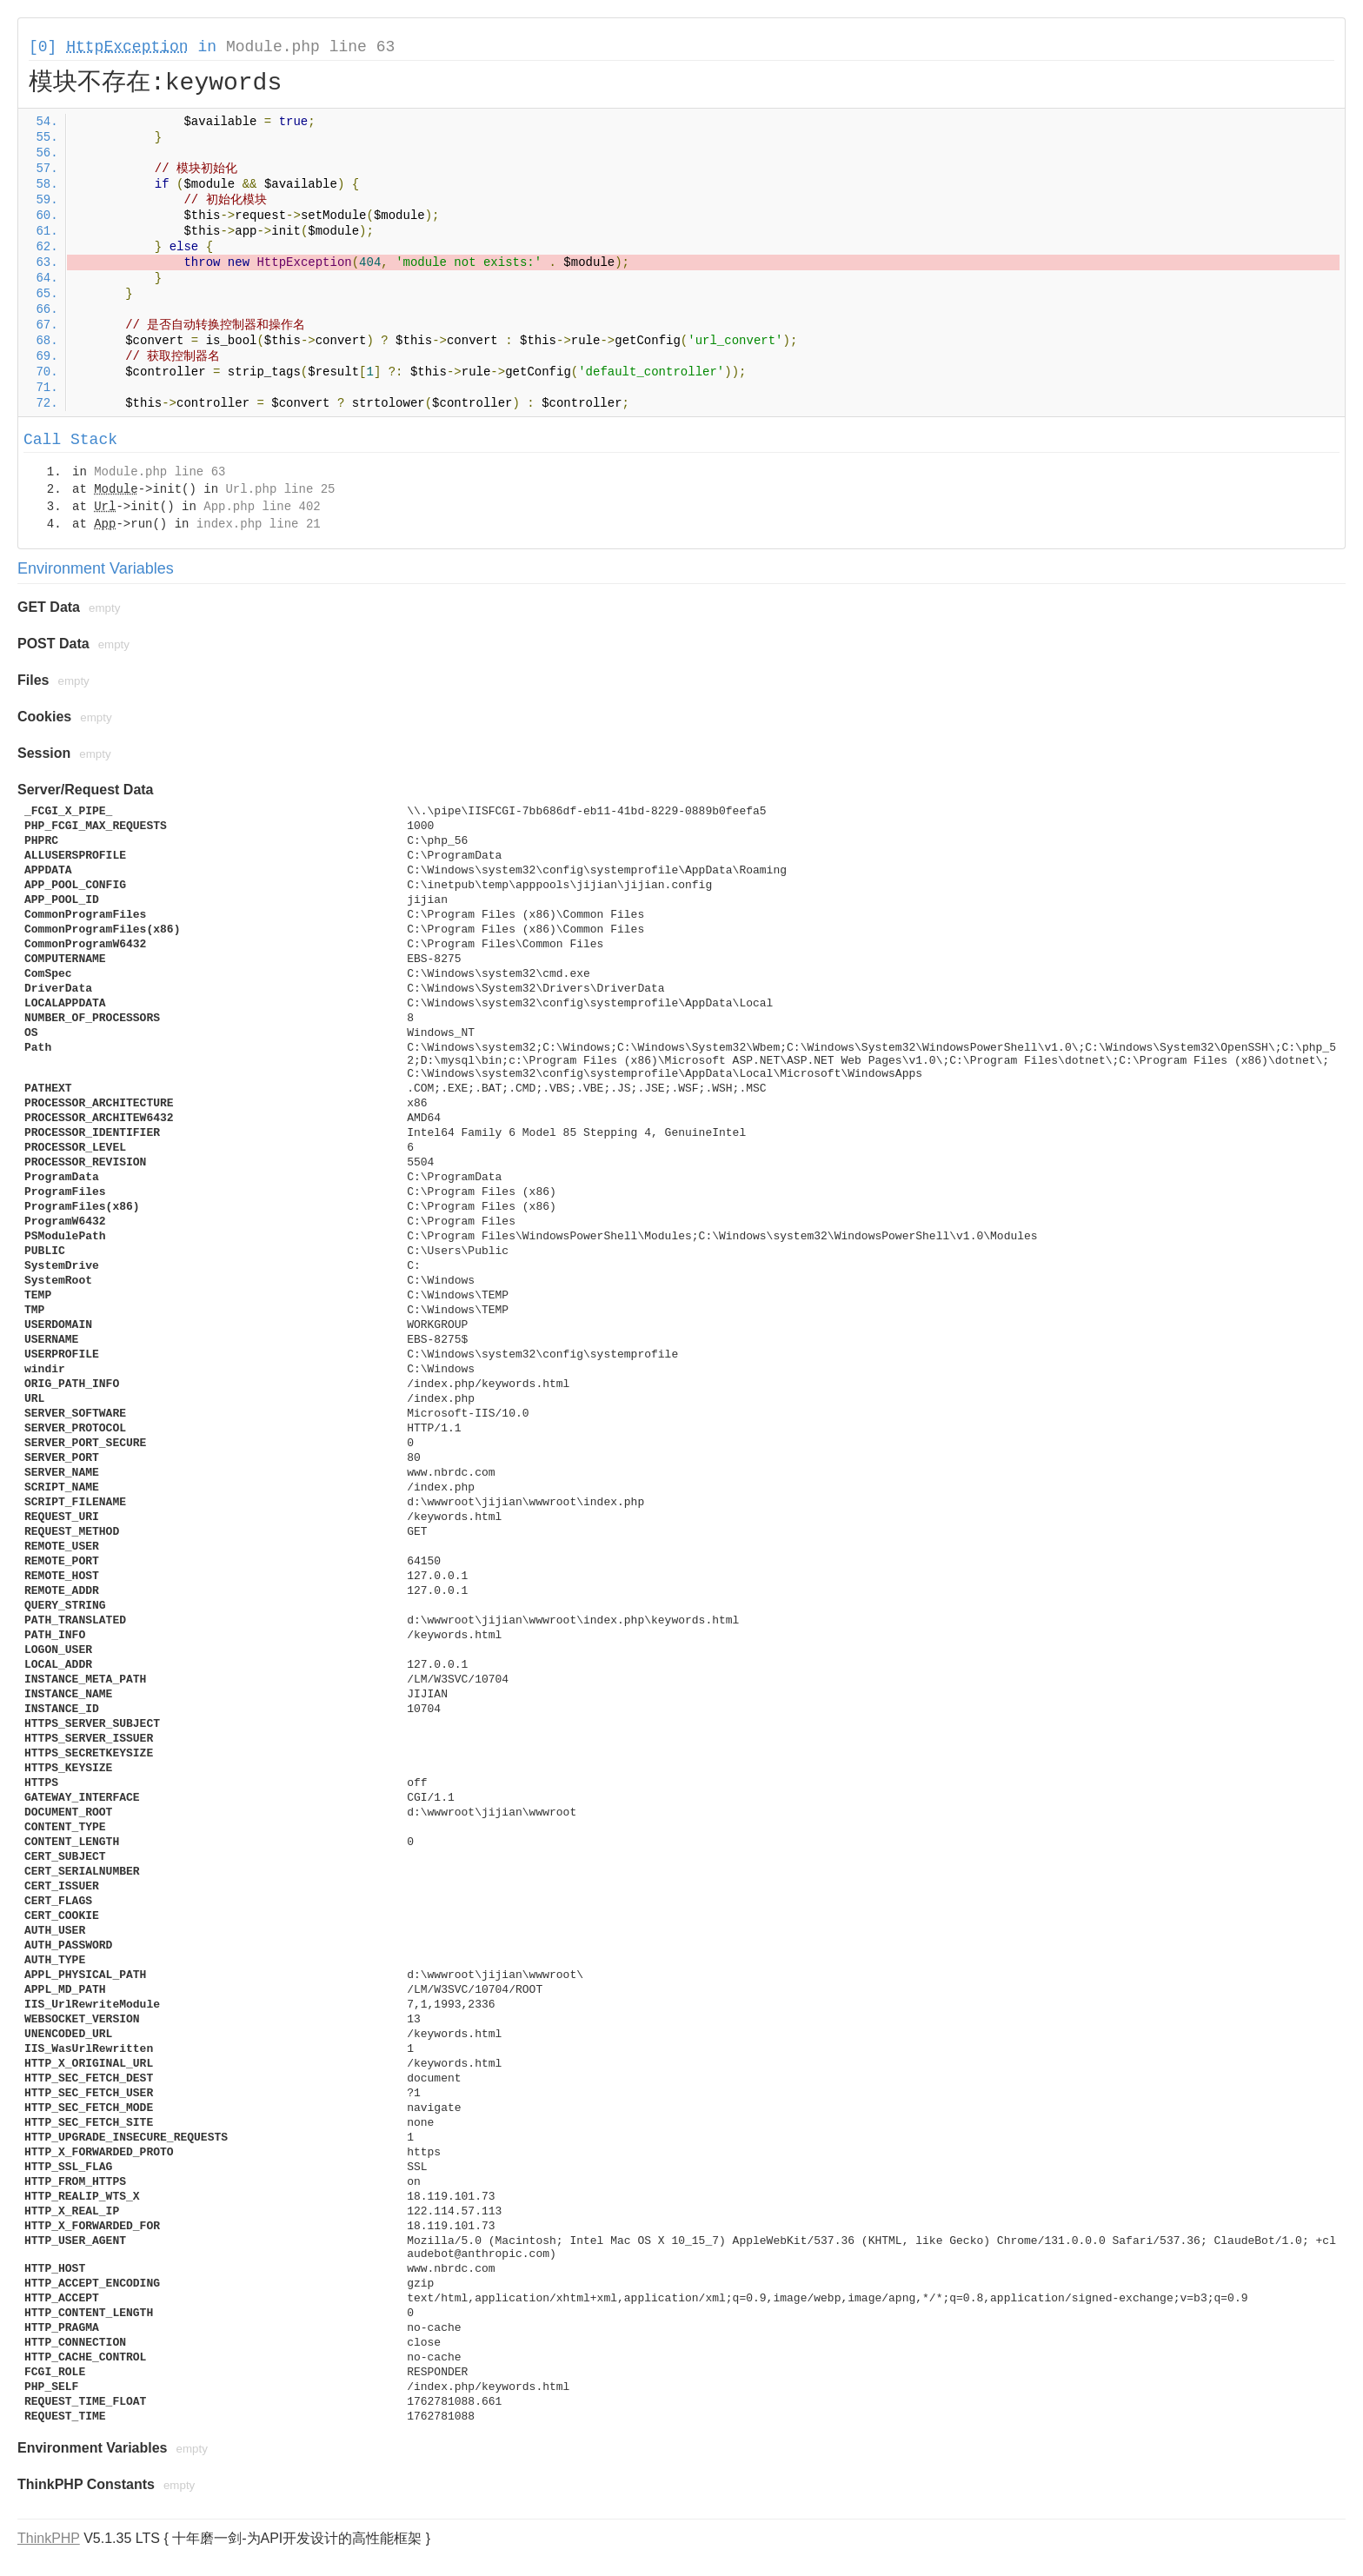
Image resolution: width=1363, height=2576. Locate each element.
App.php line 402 (261, 507)
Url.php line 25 (280, 489)
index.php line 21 (258, 524)
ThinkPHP (48, 2538)
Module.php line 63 (310, 47)
